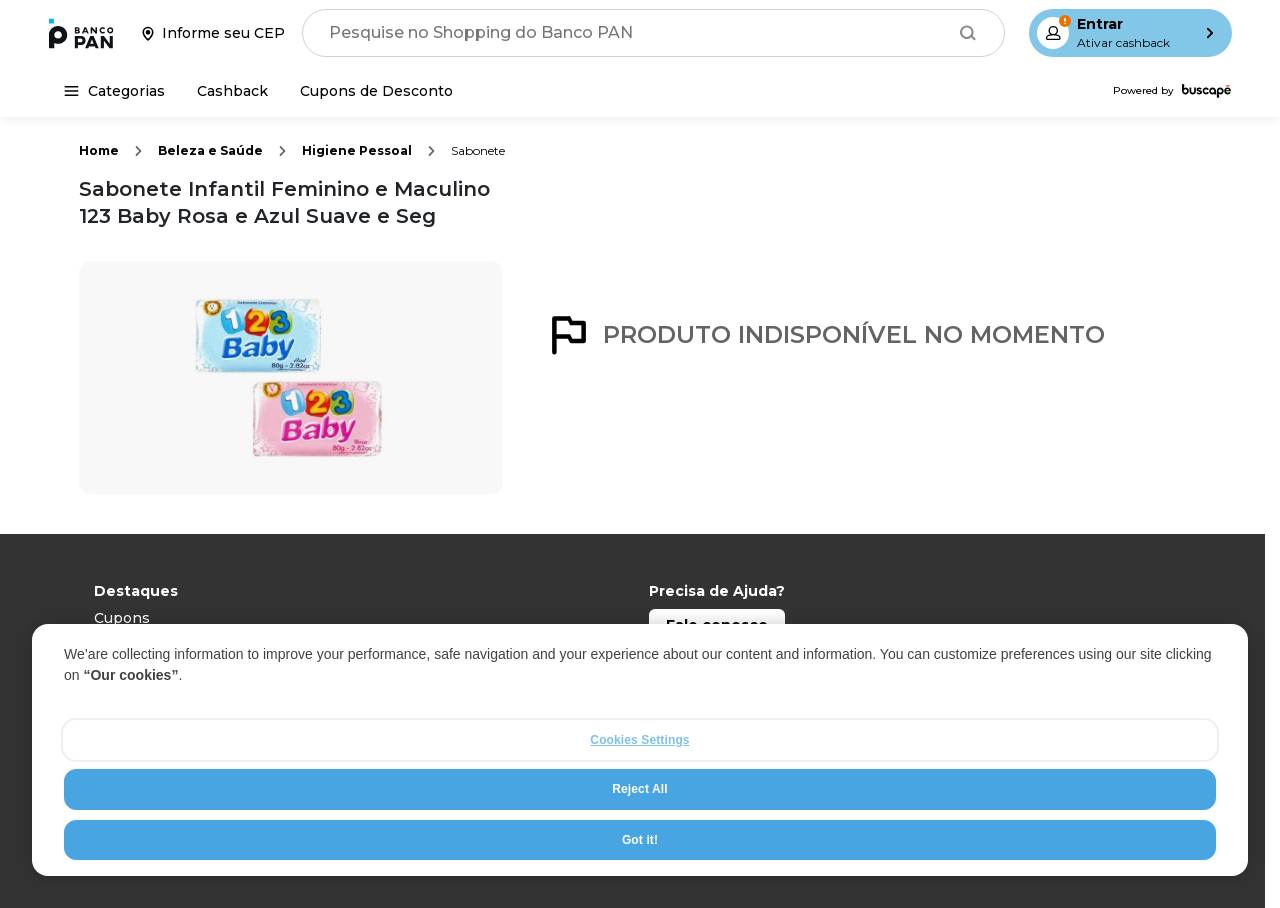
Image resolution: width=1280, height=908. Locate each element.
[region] (640, 750)
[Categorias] (114, 91)
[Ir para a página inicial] (81, 33)
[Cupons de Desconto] (376, 91)
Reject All (639, 789)
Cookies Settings (639, 740)
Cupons (122, 618)
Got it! (640, 840)
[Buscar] (968, 33)
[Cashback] (232, 91)
